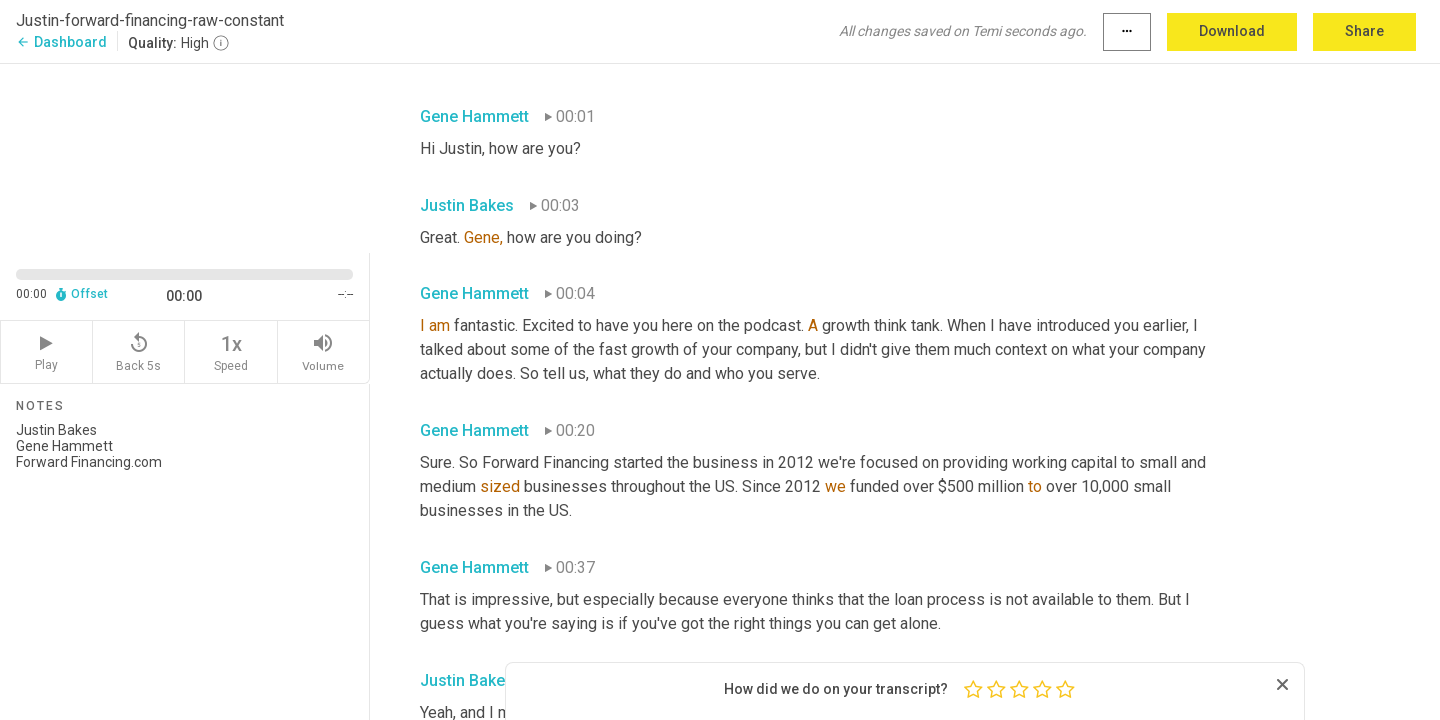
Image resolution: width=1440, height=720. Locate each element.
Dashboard (61, 42)
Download (1232, 31)
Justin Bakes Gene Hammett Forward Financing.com (184, 563)
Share (1364, 31)
